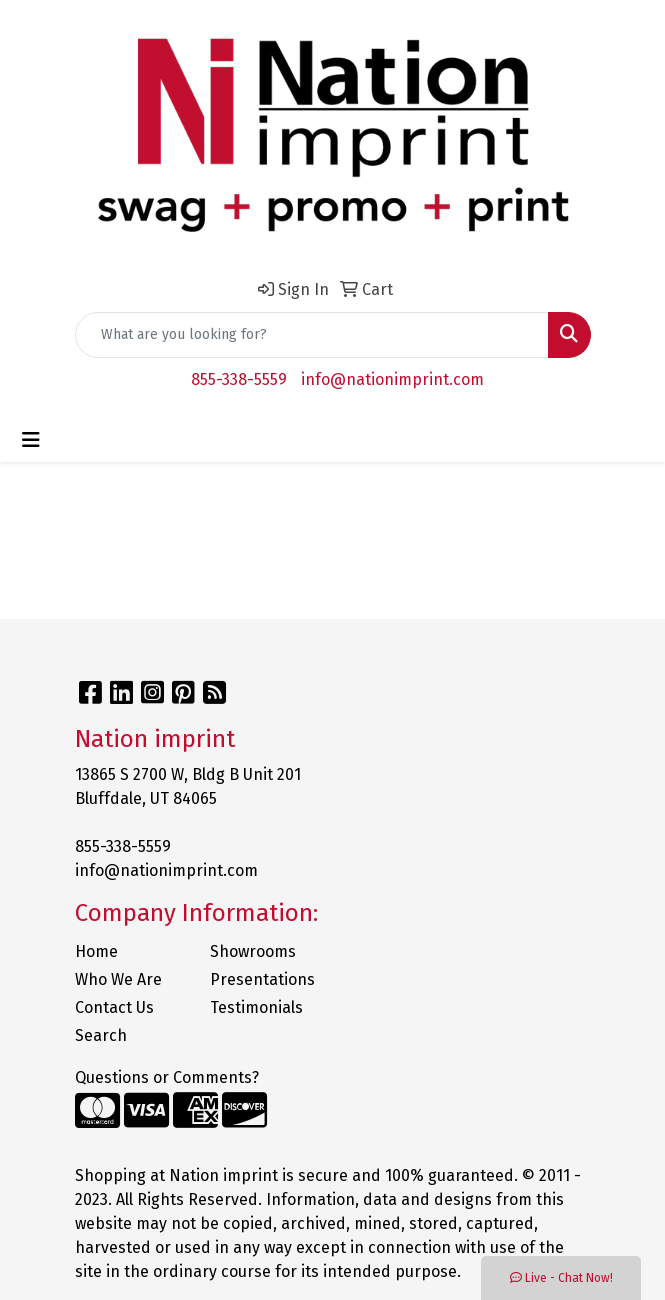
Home (96, 951)
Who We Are (118, 979)
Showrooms (253, 951)
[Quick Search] (312, 335)
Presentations (262, 979)
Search (101, 1035)
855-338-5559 (239, 379)
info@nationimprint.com (392, 379)
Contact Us (114, 1007)
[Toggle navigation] (31, 440)
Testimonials (256, 1007)
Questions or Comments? (167, 1077)
